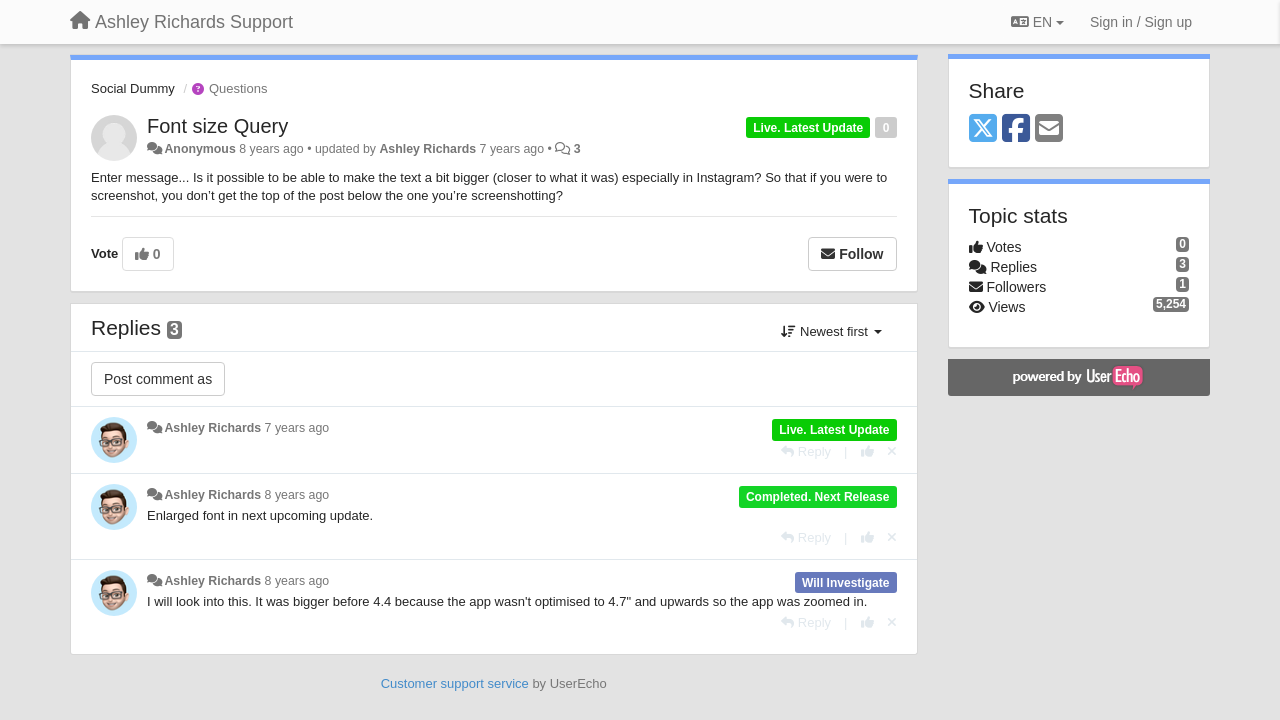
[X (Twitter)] (983, 129)
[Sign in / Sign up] (1141, 22)
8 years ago (297, 495)
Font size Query (217, 126)
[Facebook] (1016, 129)
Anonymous (199, 149)
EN (1037, 22)
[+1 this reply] (867, 451)
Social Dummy (133, 88)
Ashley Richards (427, 149)
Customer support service (455, 683)
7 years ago (297, 428)
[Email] (1049, 129)
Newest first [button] (831, 331)
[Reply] (806, 451)
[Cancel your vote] (892, 451)
